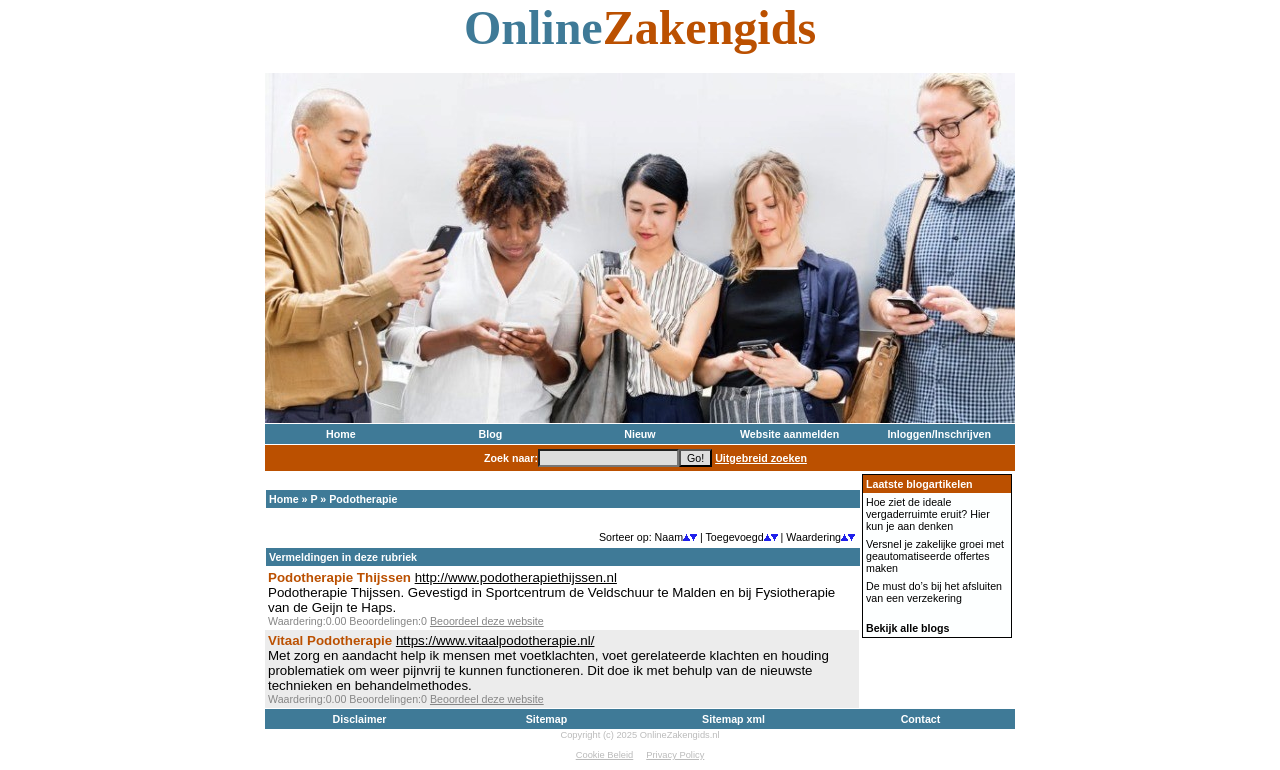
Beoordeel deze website (487, 621)
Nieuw (639, 434)
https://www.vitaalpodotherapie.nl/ (495, 640)
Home (341, 434)
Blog (491, 434)
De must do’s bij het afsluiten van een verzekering (934, 592)
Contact (921, 719)
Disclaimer (360, 719)
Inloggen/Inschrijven (939, 434)
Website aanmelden (789, 434)
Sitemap (546, 719)
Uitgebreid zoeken (761, 458)
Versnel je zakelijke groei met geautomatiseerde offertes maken (935, 556)
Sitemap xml (733, 719)
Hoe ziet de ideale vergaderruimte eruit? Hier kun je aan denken (928, 514)
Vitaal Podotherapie (330, 640)
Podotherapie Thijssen (339, 577)
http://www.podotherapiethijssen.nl (516, 577)
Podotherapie (363, 499)
